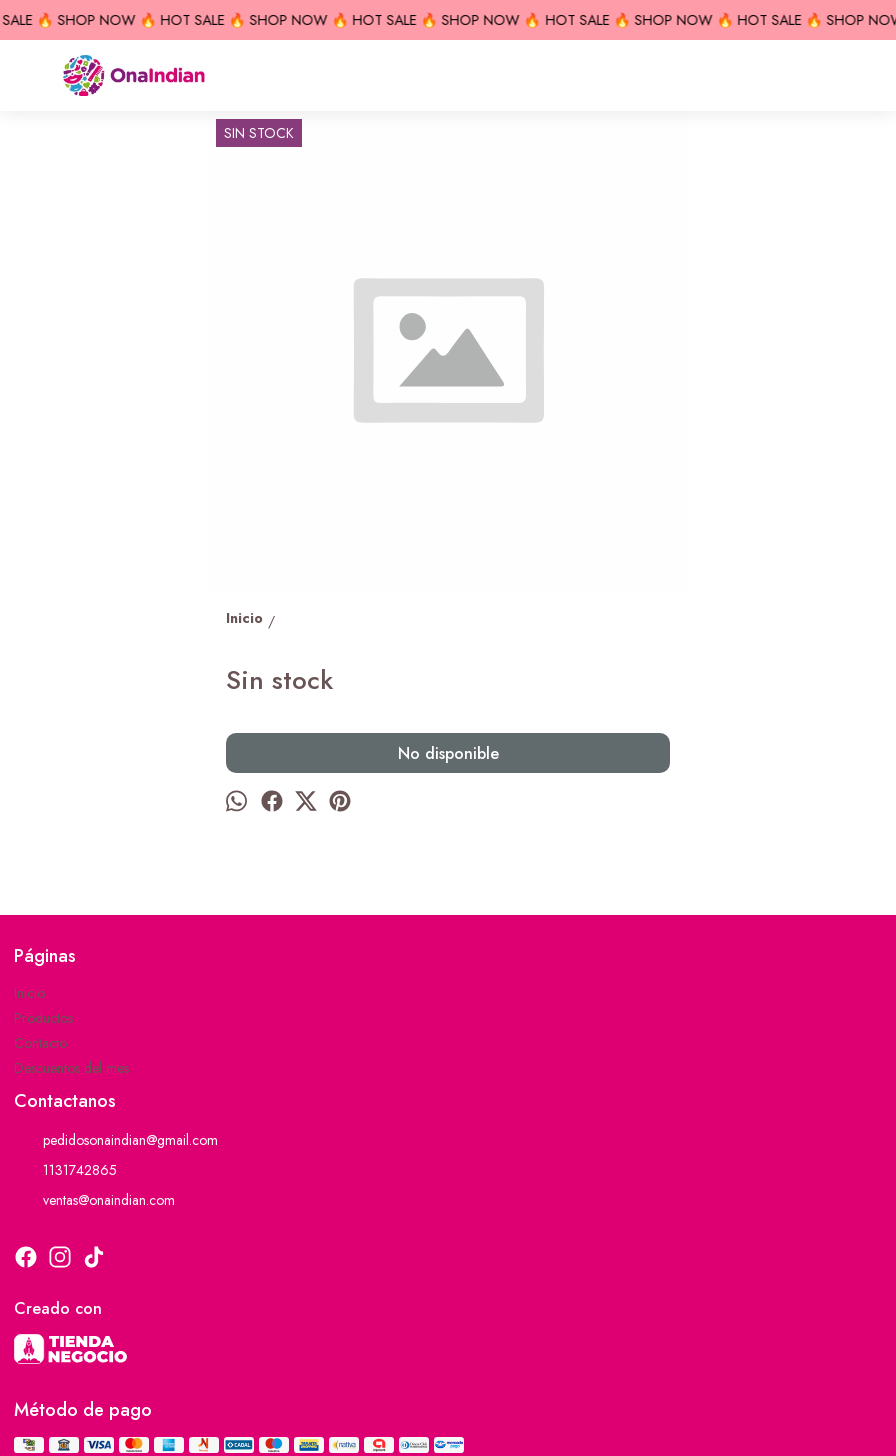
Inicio (29, 993)
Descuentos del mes (71, 1068)
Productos (43, 1018)
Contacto (40, 1043)
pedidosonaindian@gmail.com (116, 1140)
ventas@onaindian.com (94, 1200)
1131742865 (65, 1170)
